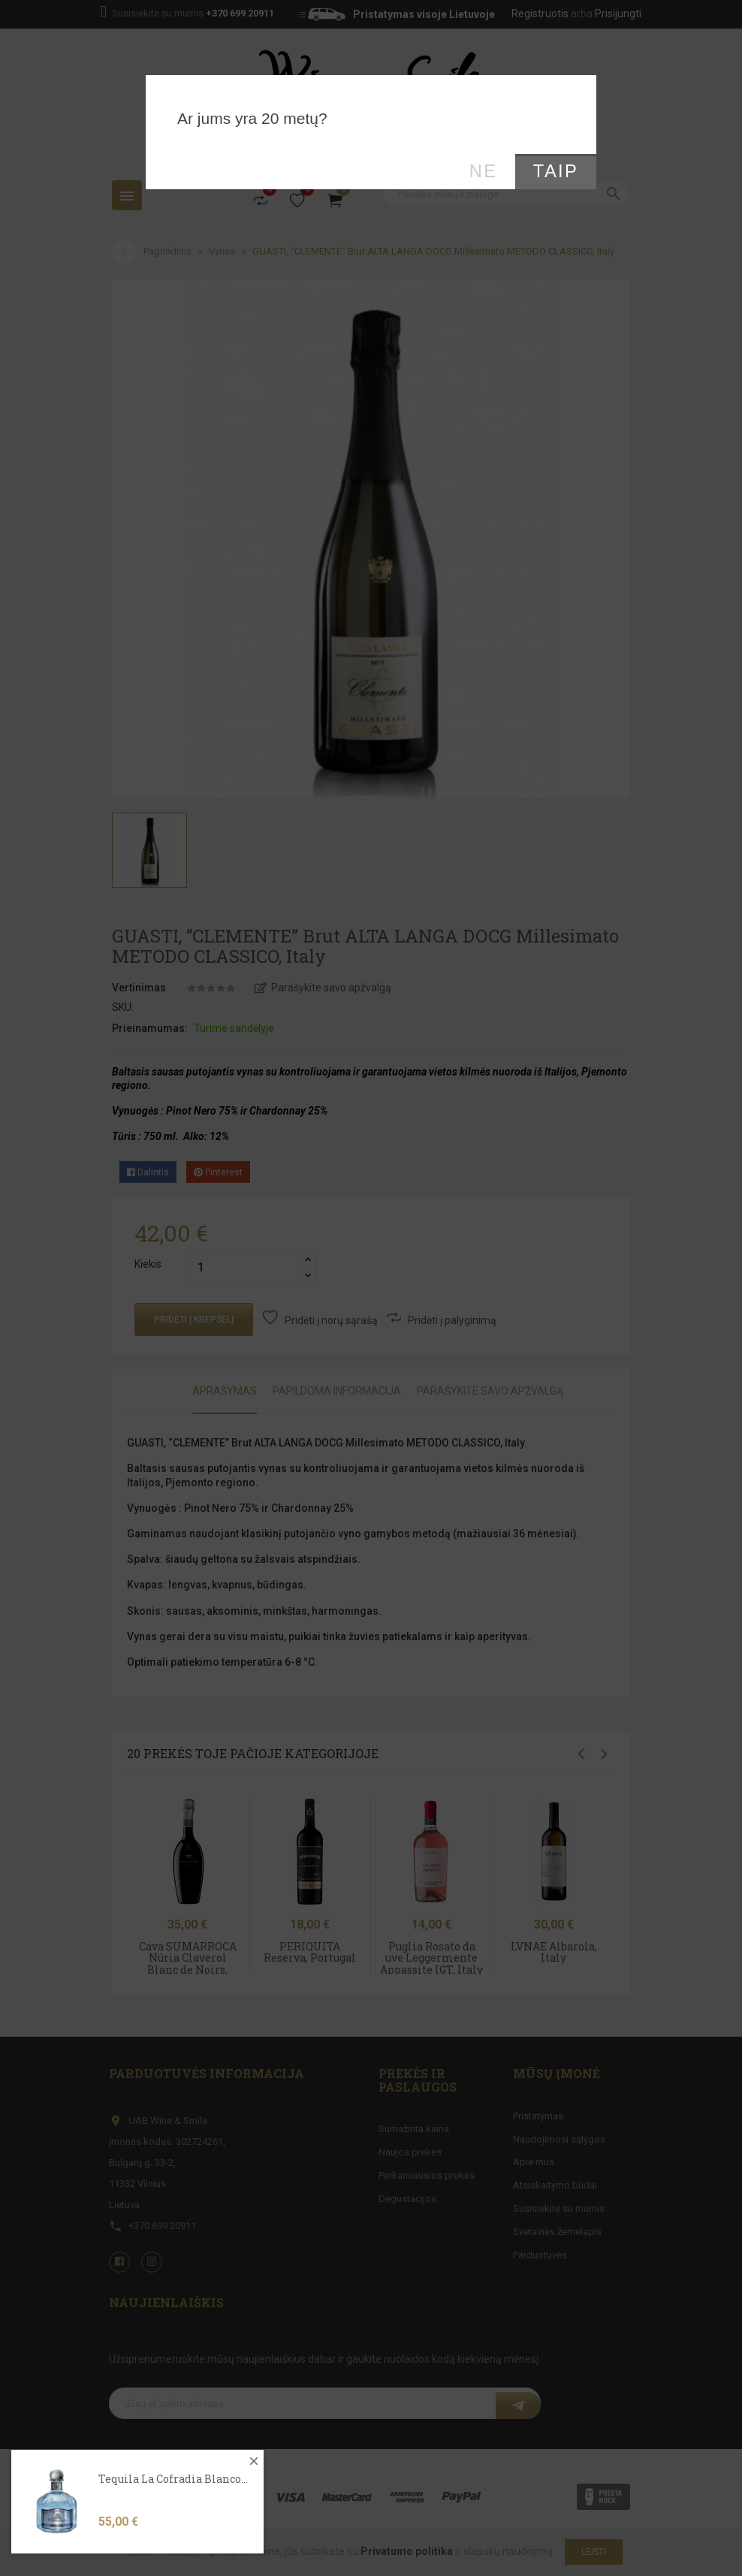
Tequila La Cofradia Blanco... (173, 2512)
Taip (555, 171)
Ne (483, 171)
